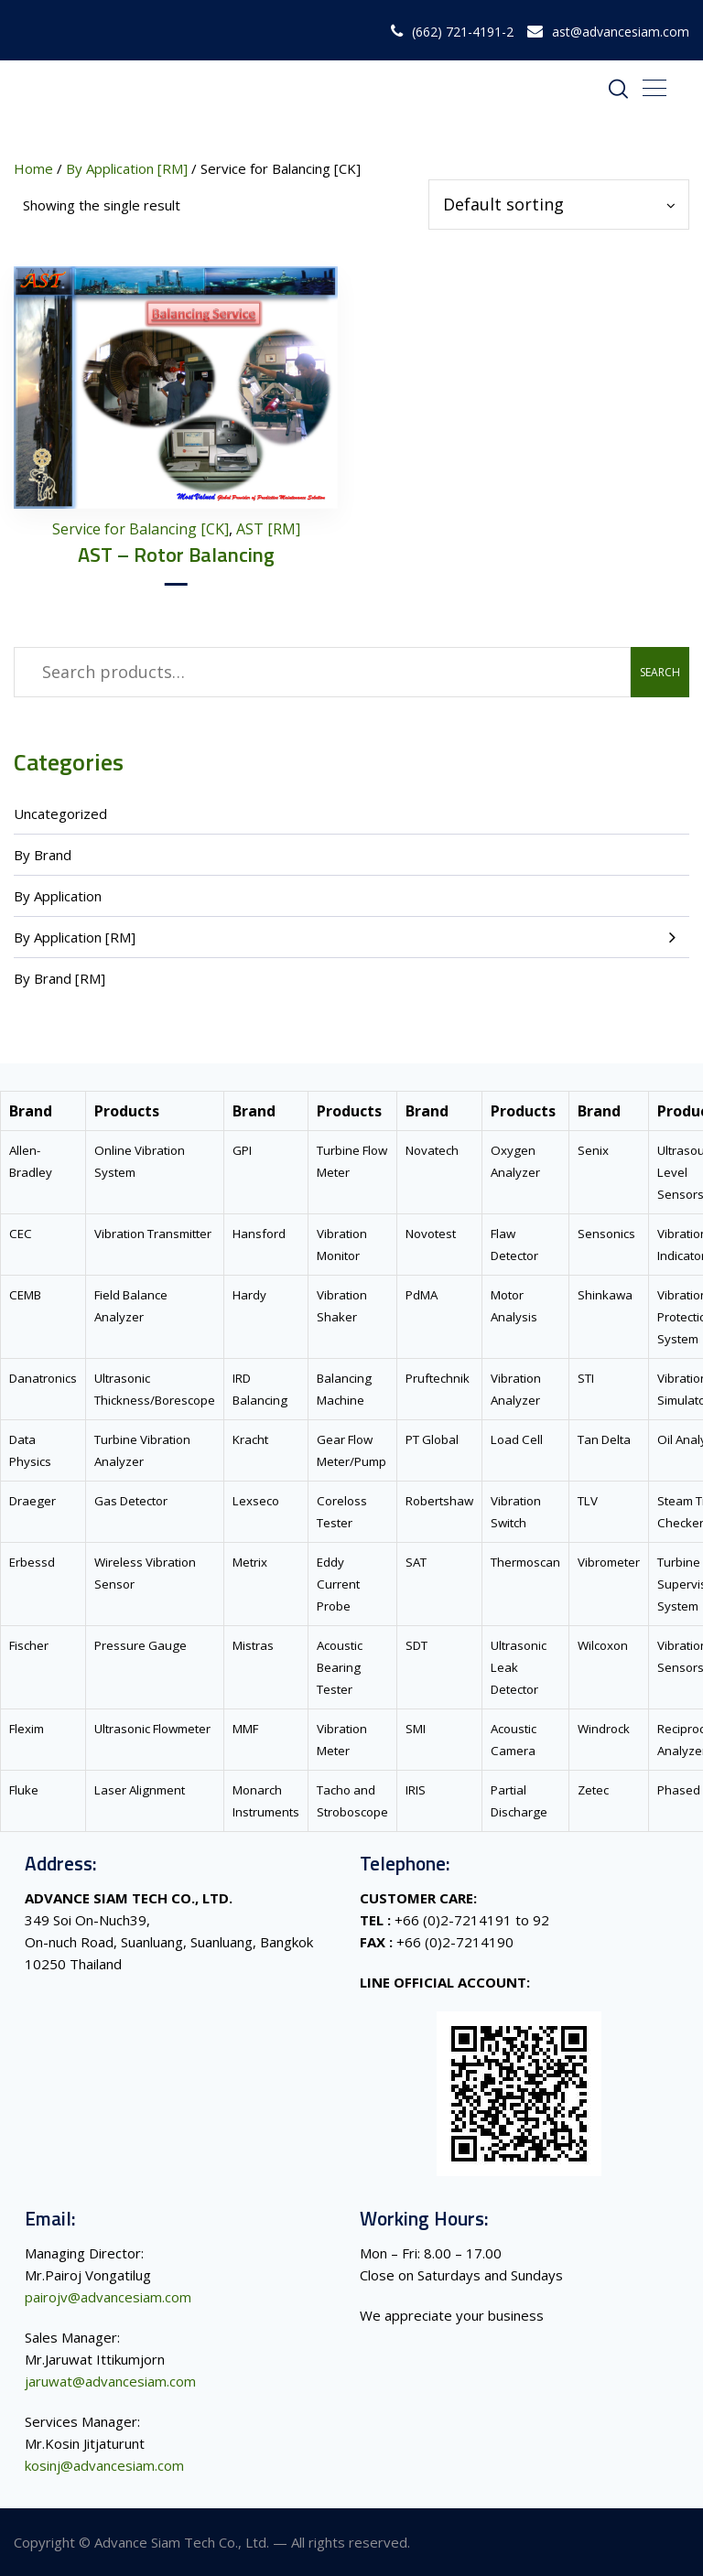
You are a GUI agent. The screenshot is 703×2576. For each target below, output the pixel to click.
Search (660, 672)
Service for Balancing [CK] (140, 529)
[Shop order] (558, 204)
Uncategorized (60, 813)
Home (33, 168)
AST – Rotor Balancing (176, 554)
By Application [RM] (74, 937)
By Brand (42, 855)
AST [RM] (268, 529)
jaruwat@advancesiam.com (110, 2381)
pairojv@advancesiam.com (108, 2297)
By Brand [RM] (59, 978)
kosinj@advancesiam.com (104, 2465)
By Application (58, 896)
